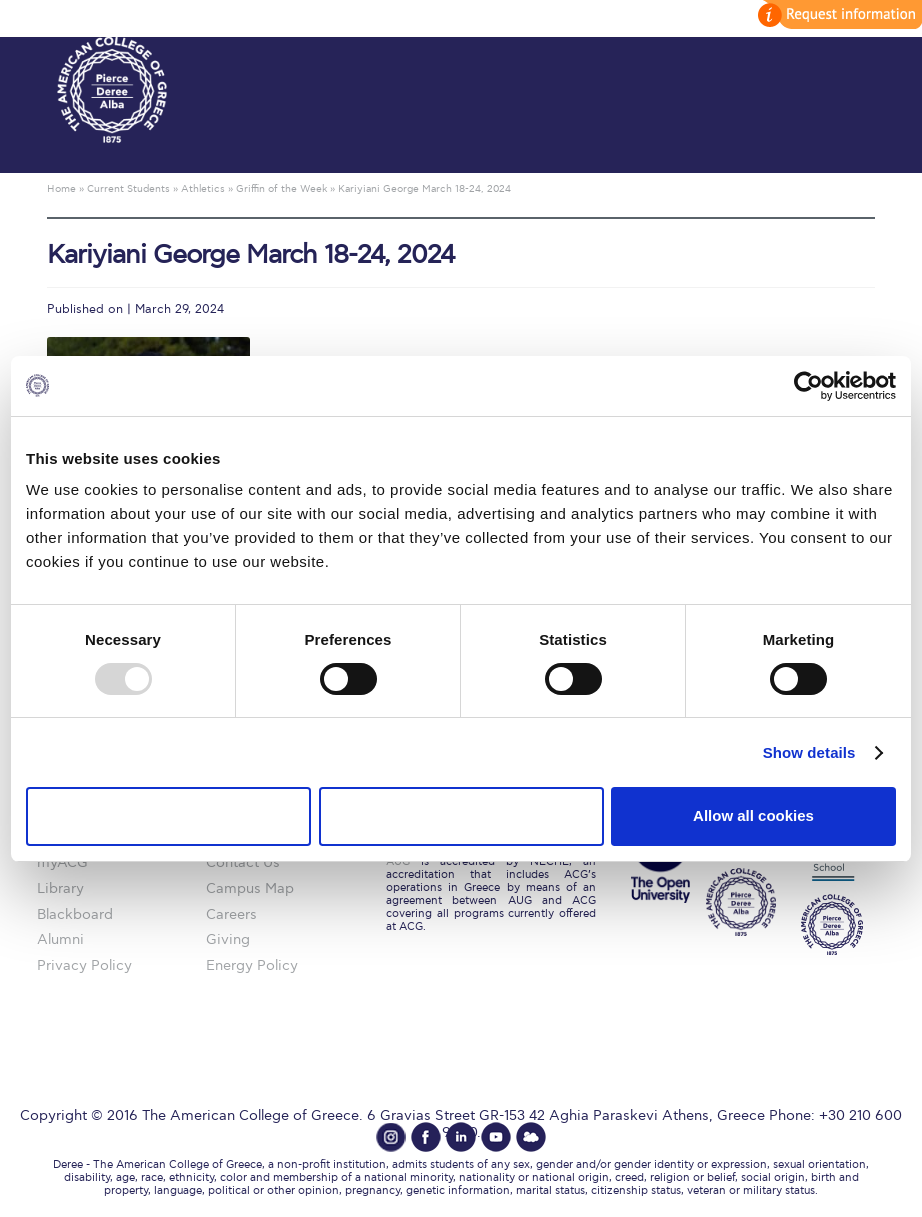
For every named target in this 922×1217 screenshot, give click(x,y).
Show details (809, 752)
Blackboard (75, 914)
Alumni (60, 939)
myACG (62, 862)
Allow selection (460, 815)
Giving (228, 939)
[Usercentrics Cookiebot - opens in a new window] (808, 385)
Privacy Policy (84, 965)
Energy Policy (252, 965)
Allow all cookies (753, 815)
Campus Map (250, 888)
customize (837, 14)
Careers (231, 914)
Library (60, 888)
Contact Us (243, 862)
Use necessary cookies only (168, 815)
